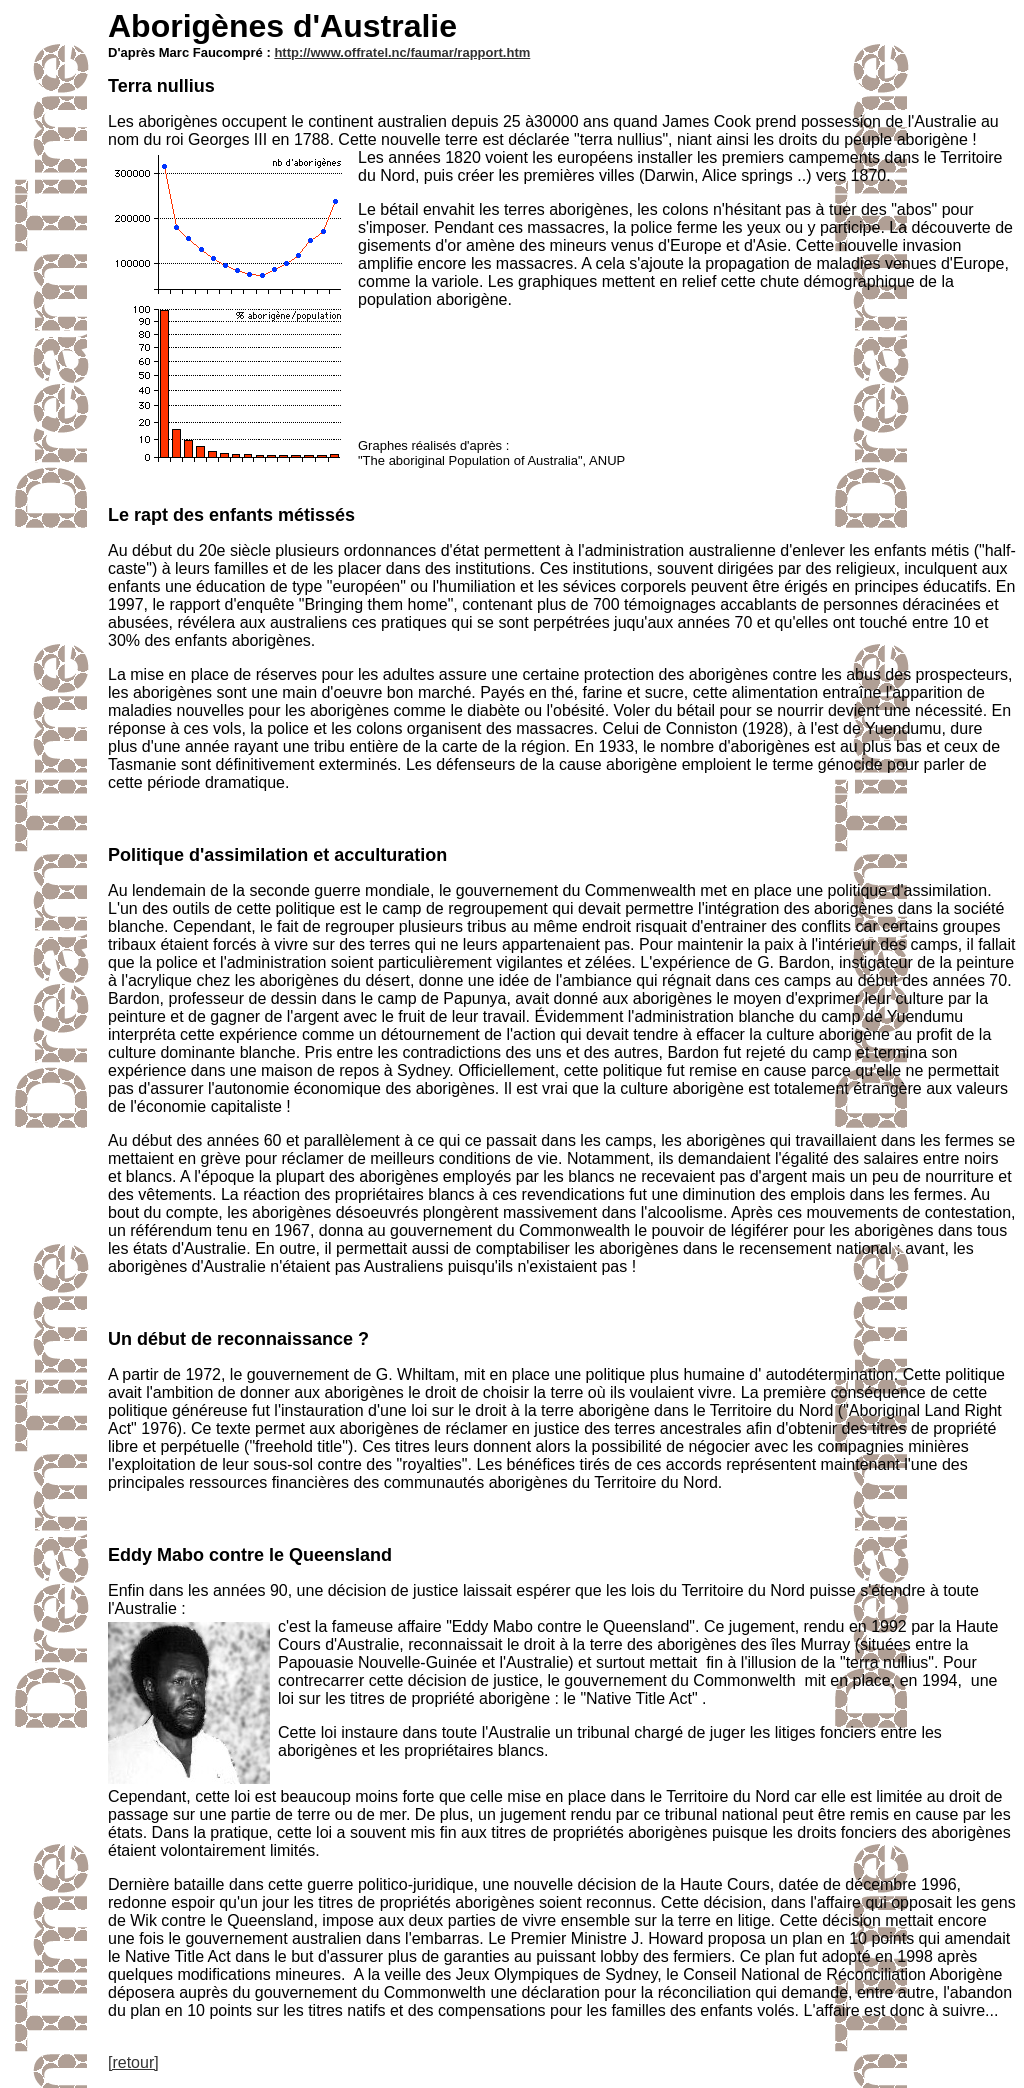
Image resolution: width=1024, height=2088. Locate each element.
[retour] (133, 2062)
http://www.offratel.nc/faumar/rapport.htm (402, 52)
